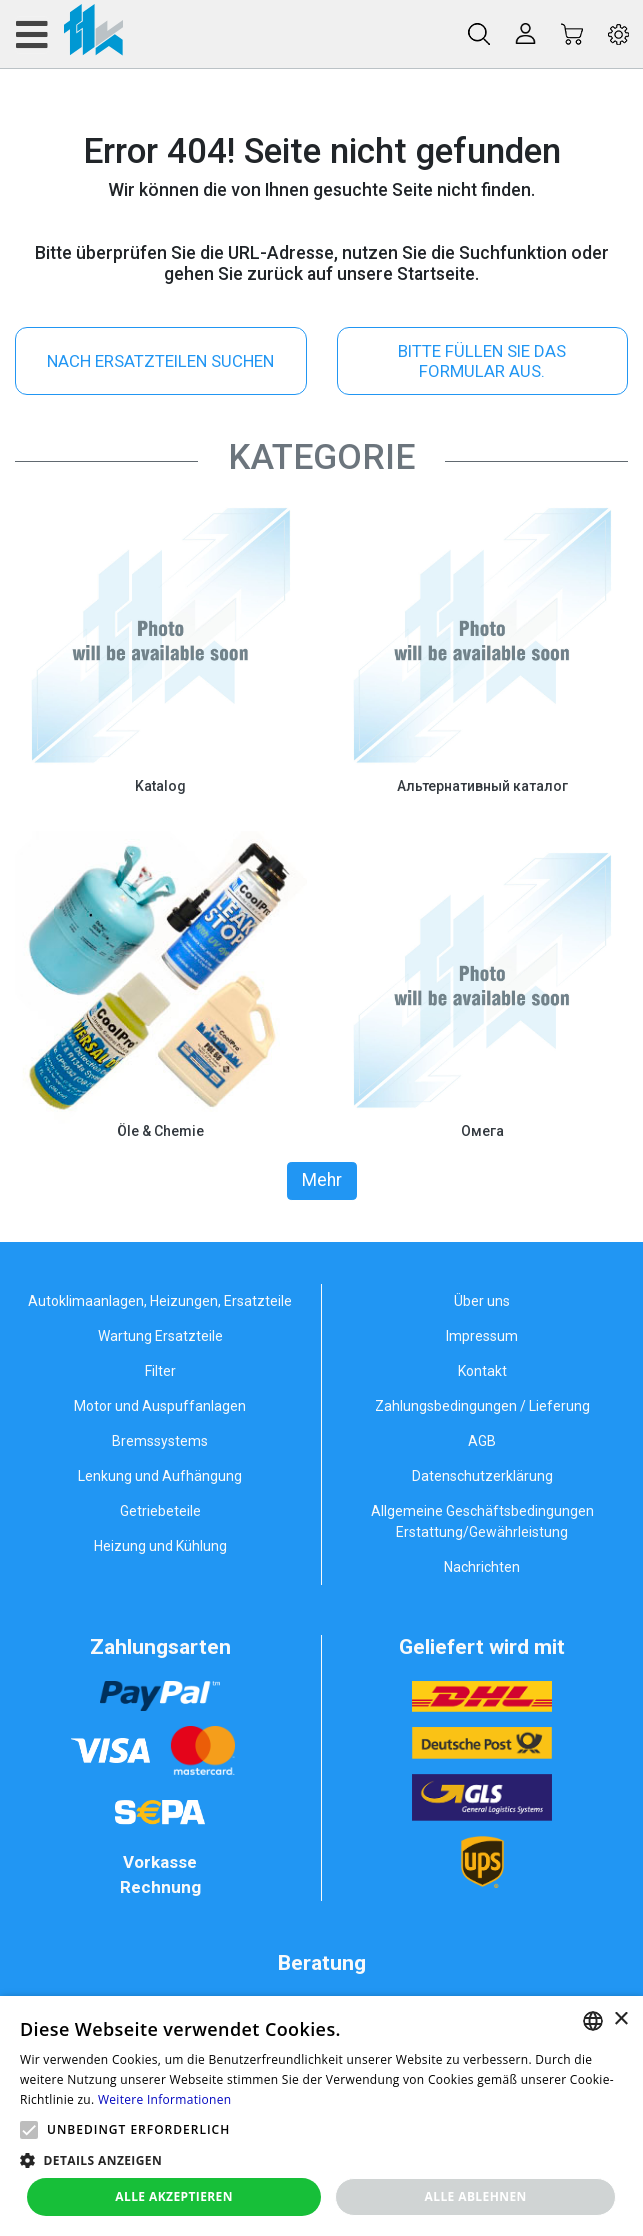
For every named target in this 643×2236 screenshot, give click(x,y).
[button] (29, 2130)
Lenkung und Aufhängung (160, 1476)
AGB (482, 1441)
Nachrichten (482, 1567)
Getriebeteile (160, 1511)
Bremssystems (160, 1441)
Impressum (482, 1336)
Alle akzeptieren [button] (174, 2196)
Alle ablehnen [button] (476, 2196)
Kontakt (482, 1371)
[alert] (321, 2116)
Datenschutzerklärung (482, 1476)
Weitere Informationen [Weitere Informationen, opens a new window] (165, 2099)
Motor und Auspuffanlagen (160, 1406)
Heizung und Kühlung (160, 1546)
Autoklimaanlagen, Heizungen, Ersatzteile (160, 1301)
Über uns (482, 1301)
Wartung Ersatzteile (160, 1336)
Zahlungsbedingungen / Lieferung (482, 1406)
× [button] (620, 2019)
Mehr (322, 1180)
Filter (160, 1371)
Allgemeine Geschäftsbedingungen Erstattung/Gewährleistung (482, 1521)
